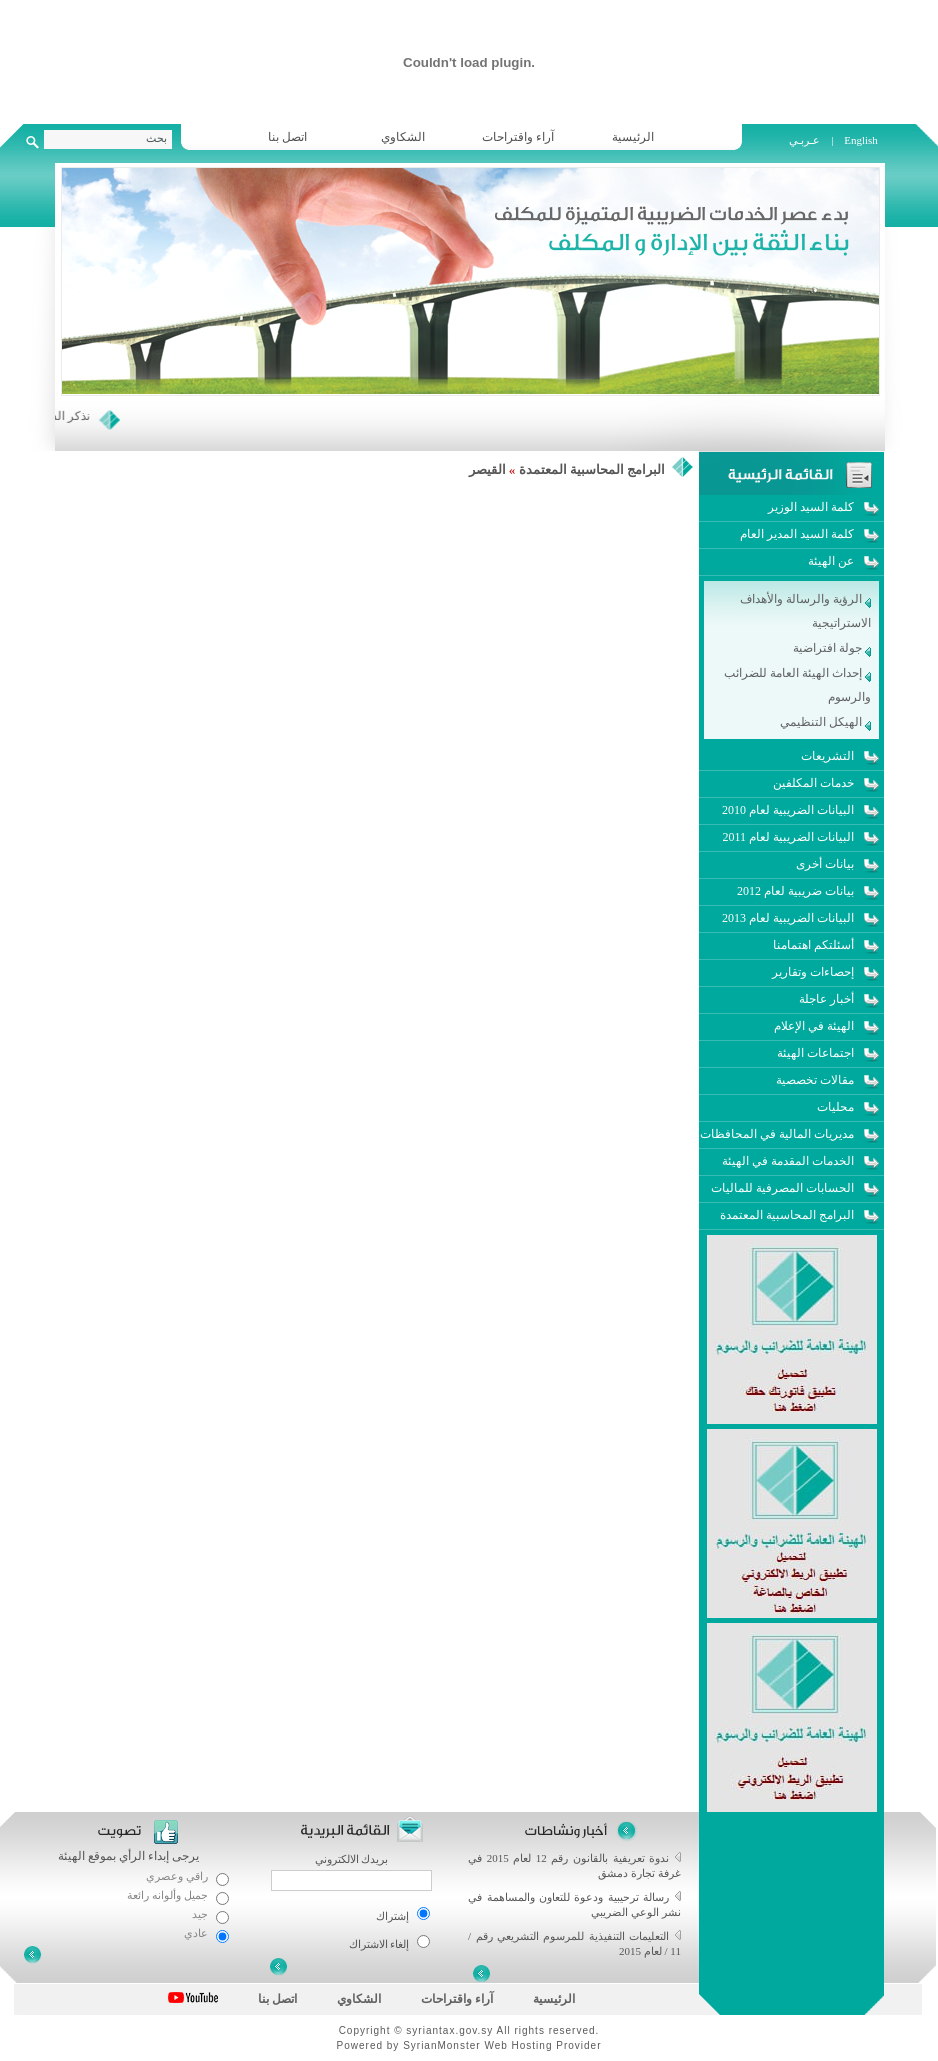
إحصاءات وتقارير (813, 972)
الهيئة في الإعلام (814, 1026)
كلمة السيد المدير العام (797, 534)
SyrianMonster (441, 2045)
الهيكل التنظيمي (825, 722)
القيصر (487, 469)
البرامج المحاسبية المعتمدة (592, 469)
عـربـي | (812, 140)
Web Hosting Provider (542, 2045)
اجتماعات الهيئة (815, 1053)
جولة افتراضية (832, 648)
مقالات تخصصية (815, 1080)
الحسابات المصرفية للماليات (782, 1188)
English (861, 140)
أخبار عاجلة (826, 999)
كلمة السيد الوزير (811, 507)
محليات (835, 1107)
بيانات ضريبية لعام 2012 (795, 891)
